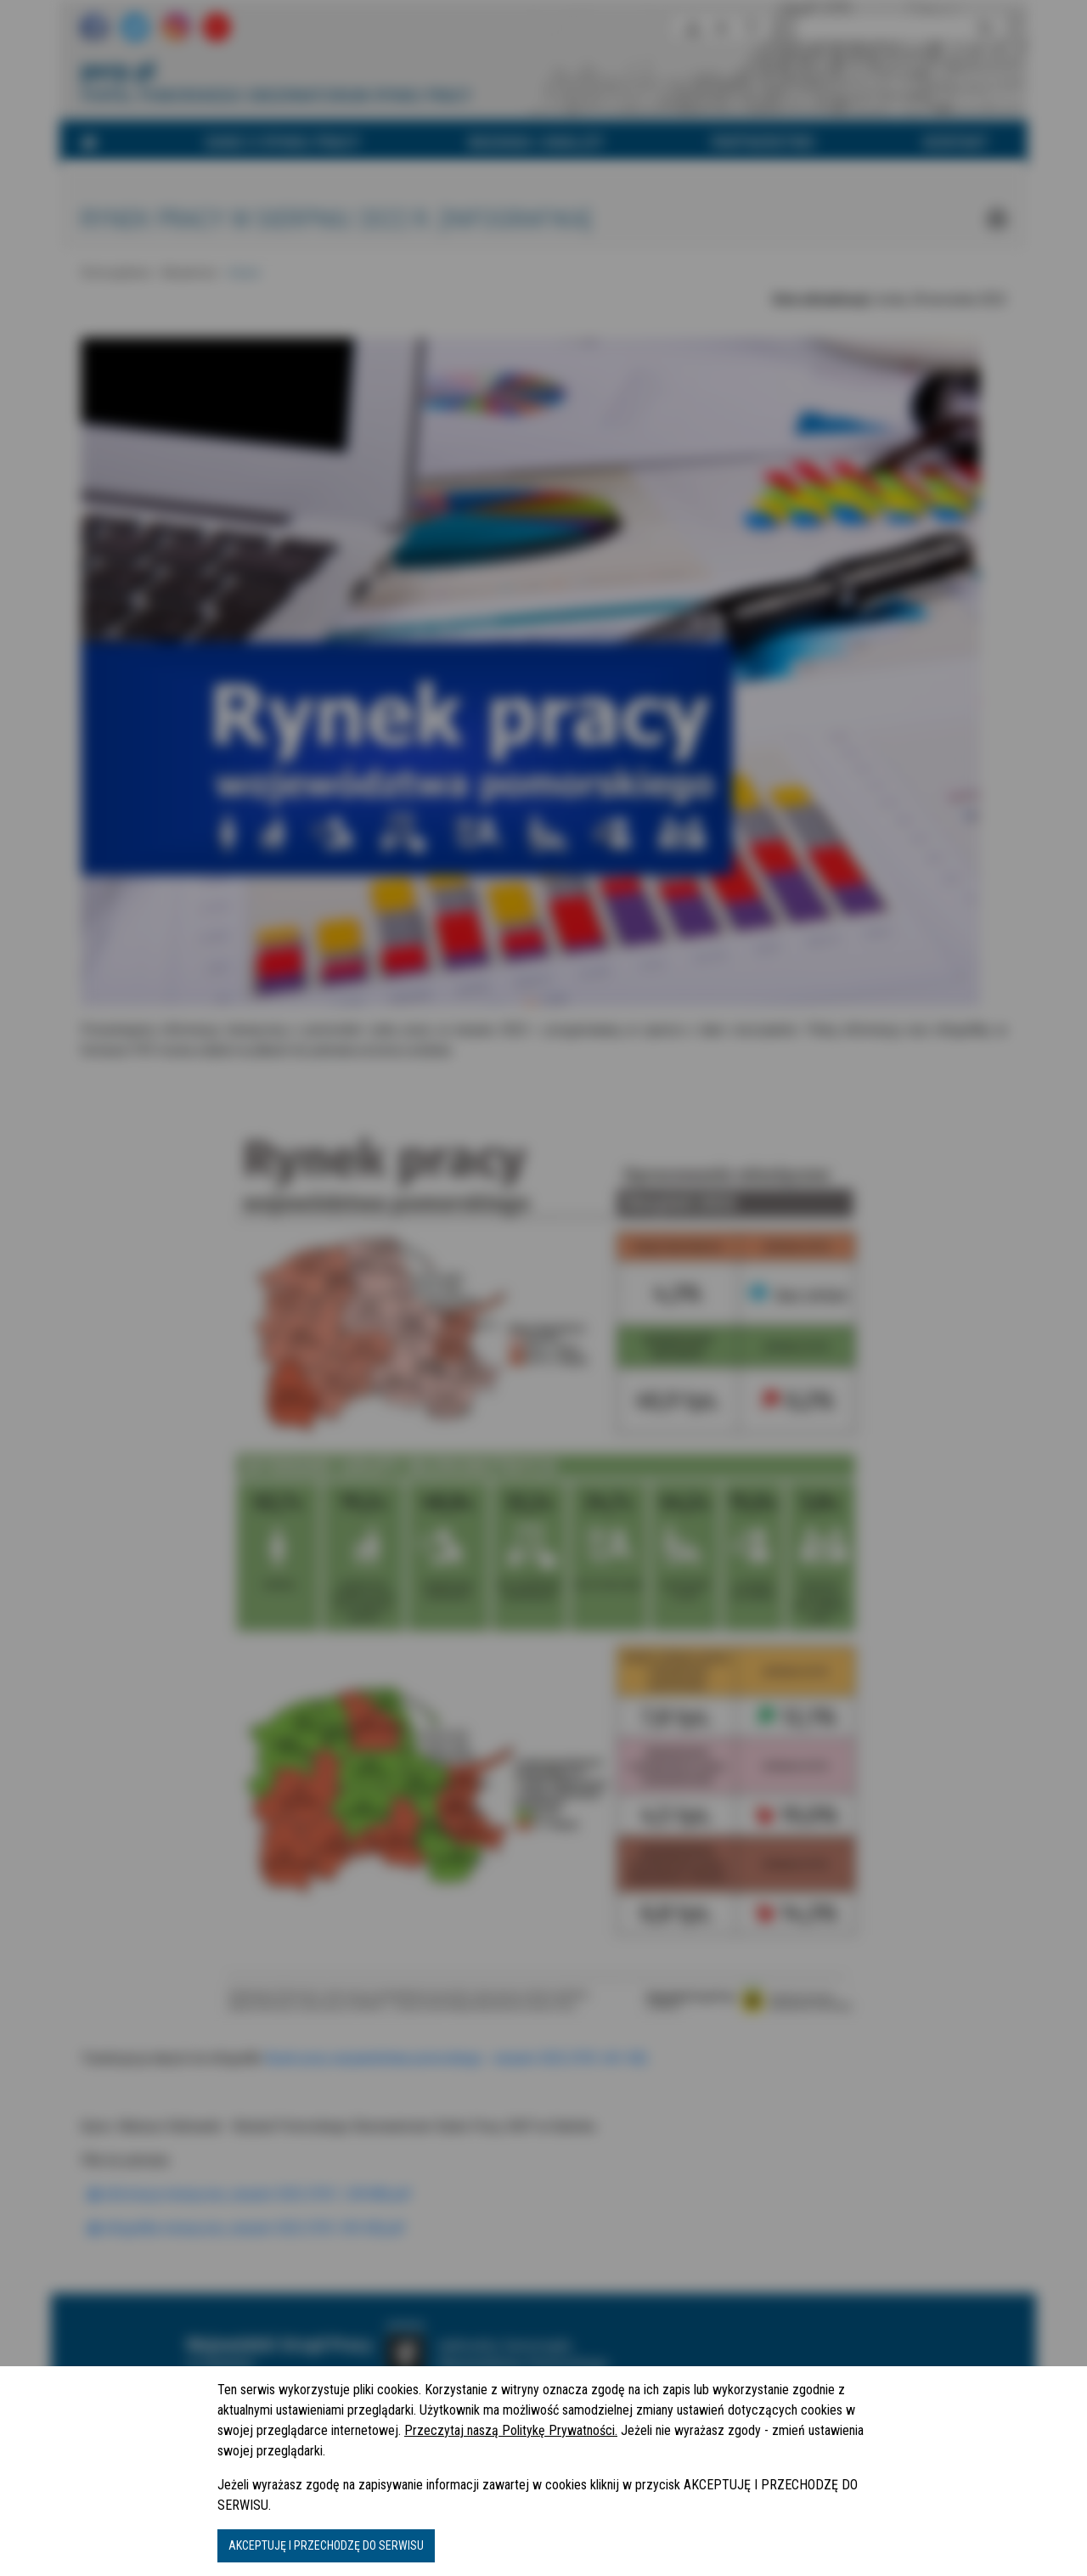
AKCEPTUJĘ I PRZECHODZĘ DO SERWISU (326, 2545)
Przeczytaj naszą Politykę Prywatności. (510, 2430)
